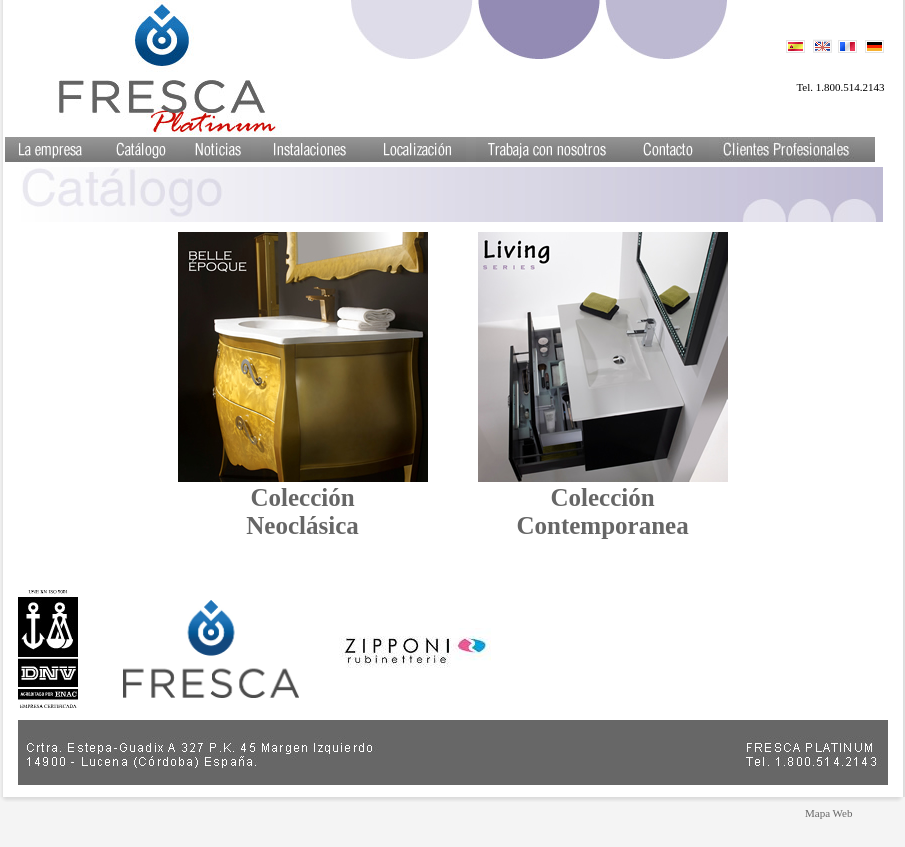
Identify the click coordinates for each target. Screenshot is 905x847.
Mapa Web (828, 813)
